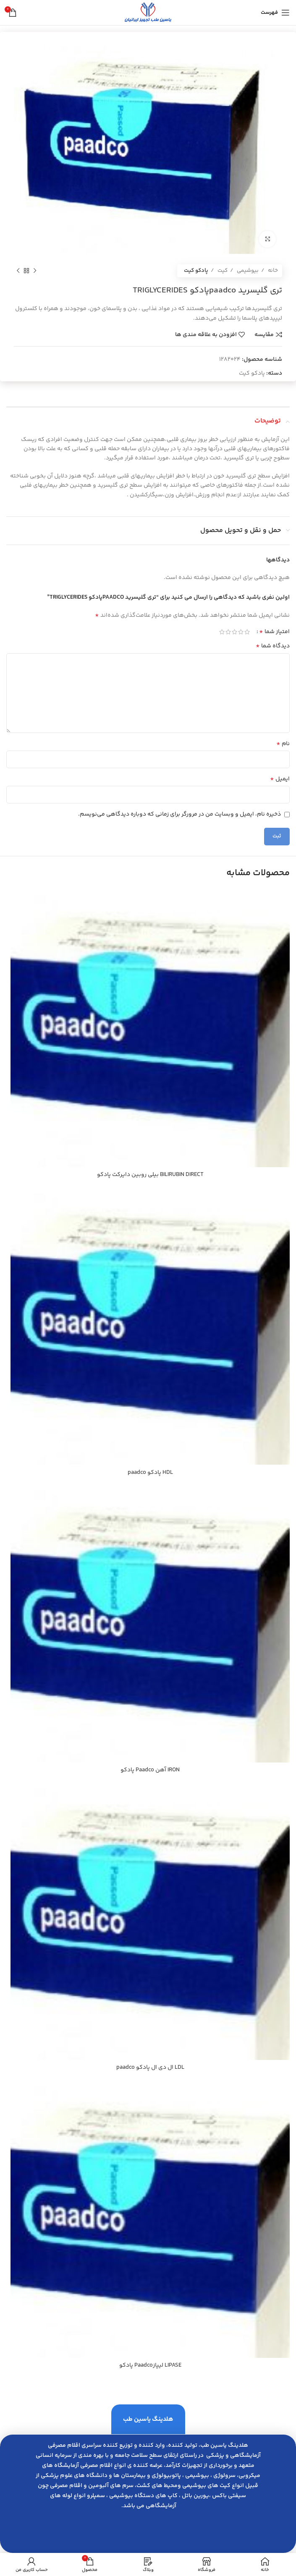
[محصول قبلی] (35, 270)
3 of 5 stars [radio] (234, 632)
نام (283, 743)
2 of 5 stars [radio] (241, 632)
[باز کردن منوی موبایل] (275, 12)
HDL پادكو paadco (150, 1472)
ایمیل (280, 779)
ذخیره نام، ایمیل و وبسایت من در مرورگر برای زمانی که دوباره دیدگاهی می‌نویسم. (179, 814)
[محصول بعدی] (18, 270)
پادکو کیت (196, 270)
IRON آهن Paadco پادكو (150, 1770)
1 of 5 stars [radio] (247, 632)
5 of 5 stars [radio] (222, 632)
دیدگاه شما (273, 646)
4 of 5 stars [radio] (228, 632)
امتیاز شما (274, 631)
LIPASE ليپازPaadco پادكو (150, 2365)
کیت (222, 270)
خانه (272, 270)
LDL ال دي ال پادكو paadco (150, 2067)
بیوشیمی (247, 270)
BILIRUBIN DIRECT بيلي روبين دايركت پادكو (150, 1174)
